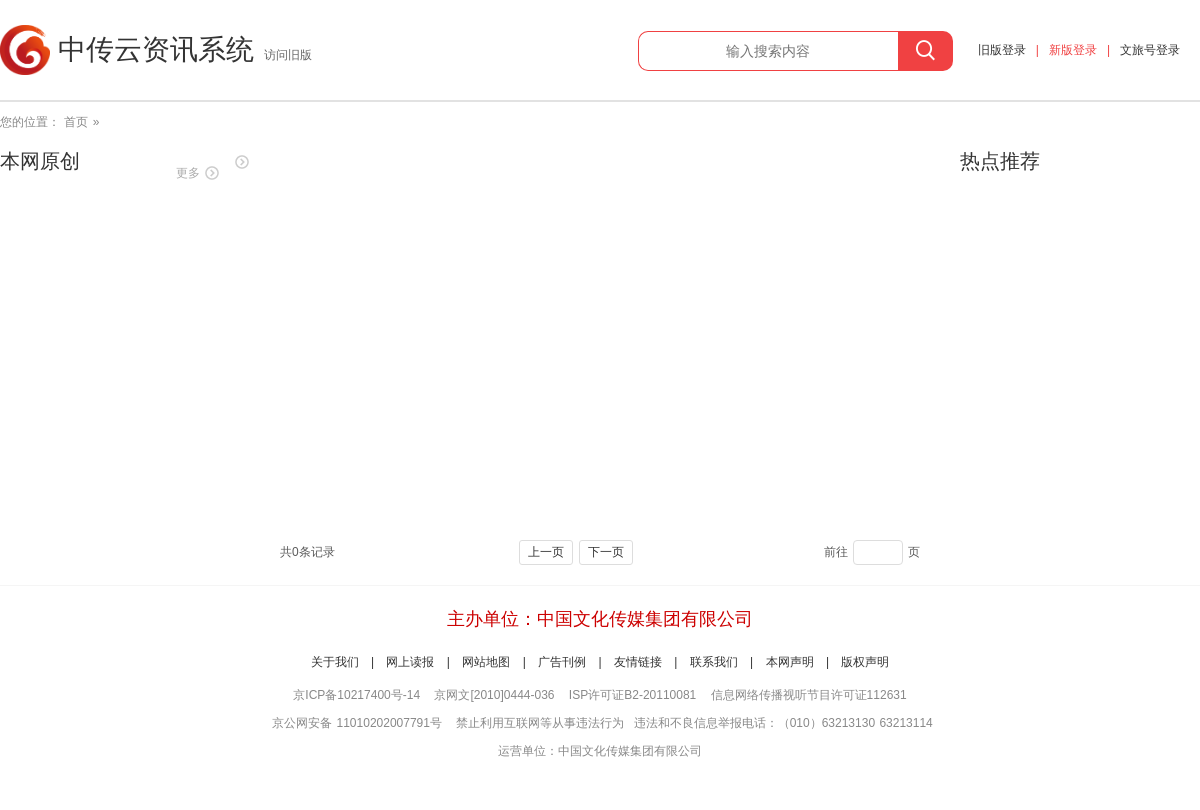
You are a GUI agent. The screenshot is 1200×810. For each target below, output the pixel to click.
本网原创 (40, 161)
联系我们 (714, 662)
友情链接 (638, 662)
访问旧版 (288, 55)
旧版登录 (1002, 50)
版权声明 (865, 662)
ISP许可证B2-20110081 (632, 695)
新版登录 (1073, 50)
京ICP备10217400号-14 (356, 695)
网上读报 (410, 662)
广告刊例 (562, 662)
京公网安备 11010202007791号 (357, 723)
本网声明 (790, 662)
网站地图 (486, 662)
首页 (76, 122)
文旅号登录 (1150, 50)
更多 (188, 173)
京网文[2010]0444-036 (494, 695)
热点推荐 (1000, 161)
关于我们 (335, 662)
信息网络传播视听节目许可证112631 (809, 695)
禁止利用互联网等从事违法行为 (540, 723)
